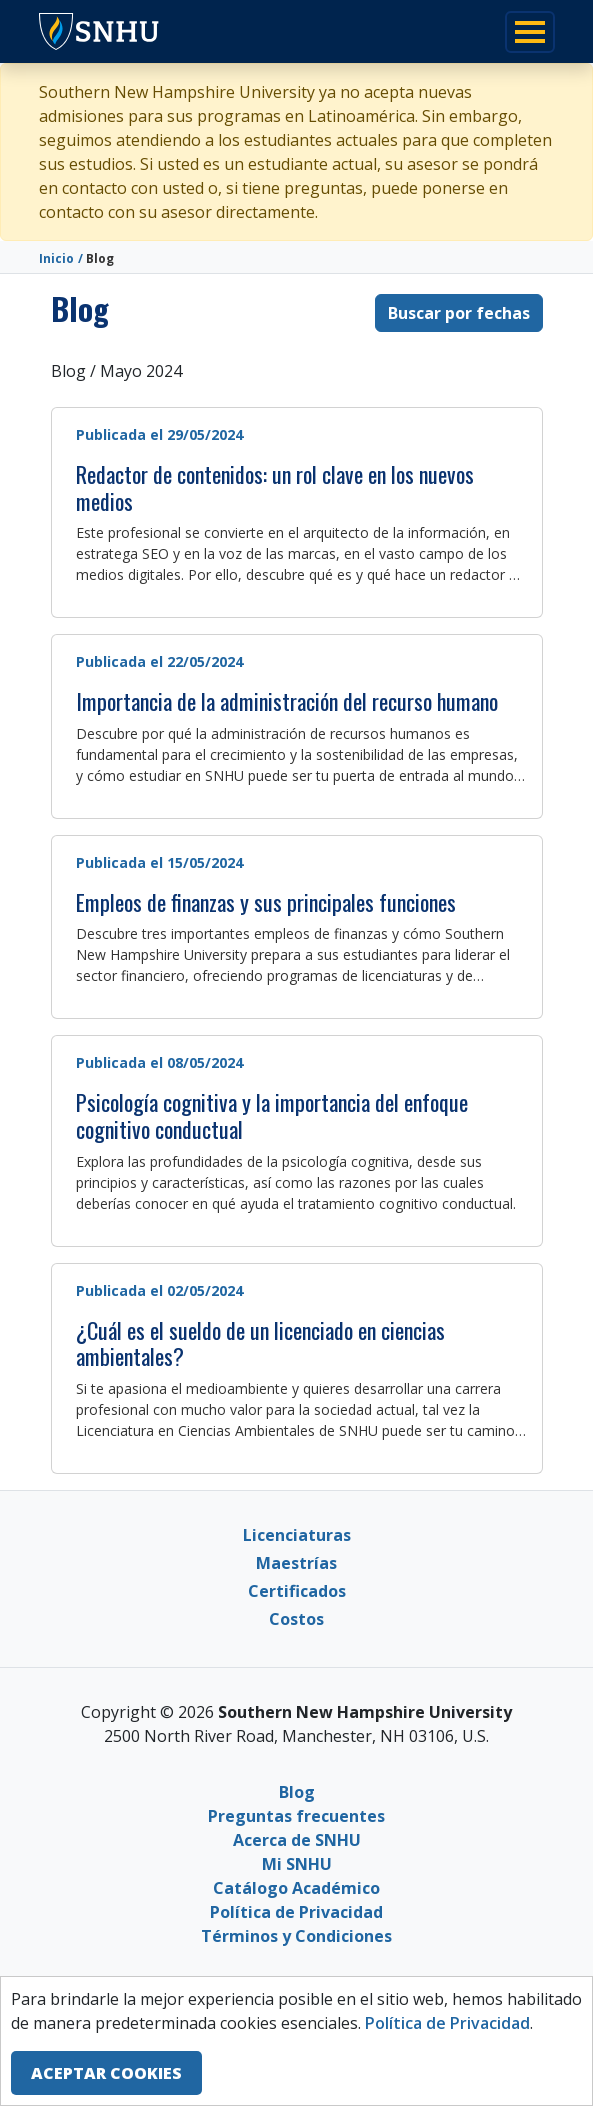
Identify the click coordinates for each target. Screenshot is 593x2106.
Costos (296, 1619)
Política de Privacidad (296, 1912)
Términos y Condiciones (296, 1936)
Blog (297, 1792)
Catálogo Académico (296, 1888)
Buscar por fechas (459, 313)
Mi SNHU (297, 1864)
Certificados (297, 1591)
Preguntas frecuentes (296, 1816)
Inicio (56, 258)
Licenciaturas (297, 1535)
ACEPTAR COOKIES (106, 2073)
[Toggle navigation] (530, 32)
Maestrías (296, 1563)
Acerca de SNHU (297, 1840)
